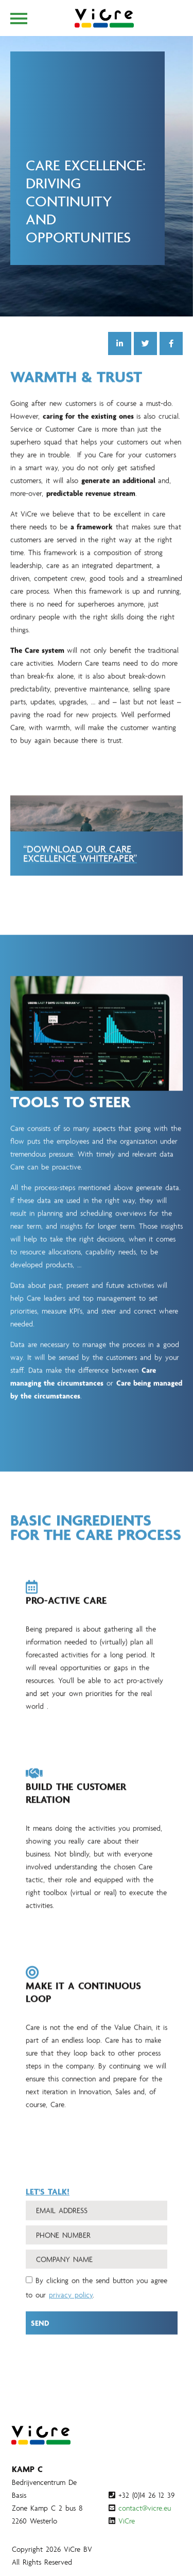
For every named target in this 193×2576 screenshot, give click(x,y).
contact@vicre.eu (144, 2508)
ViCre (126, 2521)
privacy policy (71, 2305)
